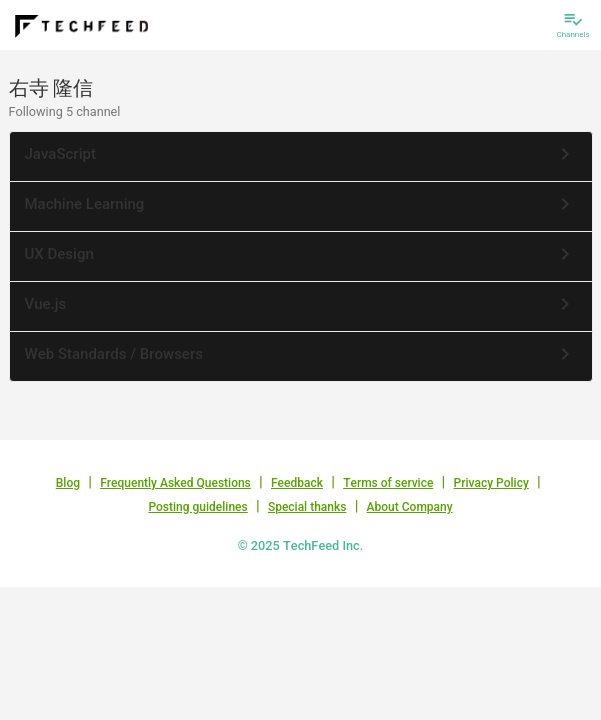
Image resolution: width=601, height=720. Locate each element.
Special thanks (307, 507)
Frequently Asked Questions (175, 483)
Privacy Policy (491, 483)
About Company (410, 507)
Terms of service (388, 483)
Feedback (297, 483)
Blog (68, 483)
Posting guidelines (197, 507)
